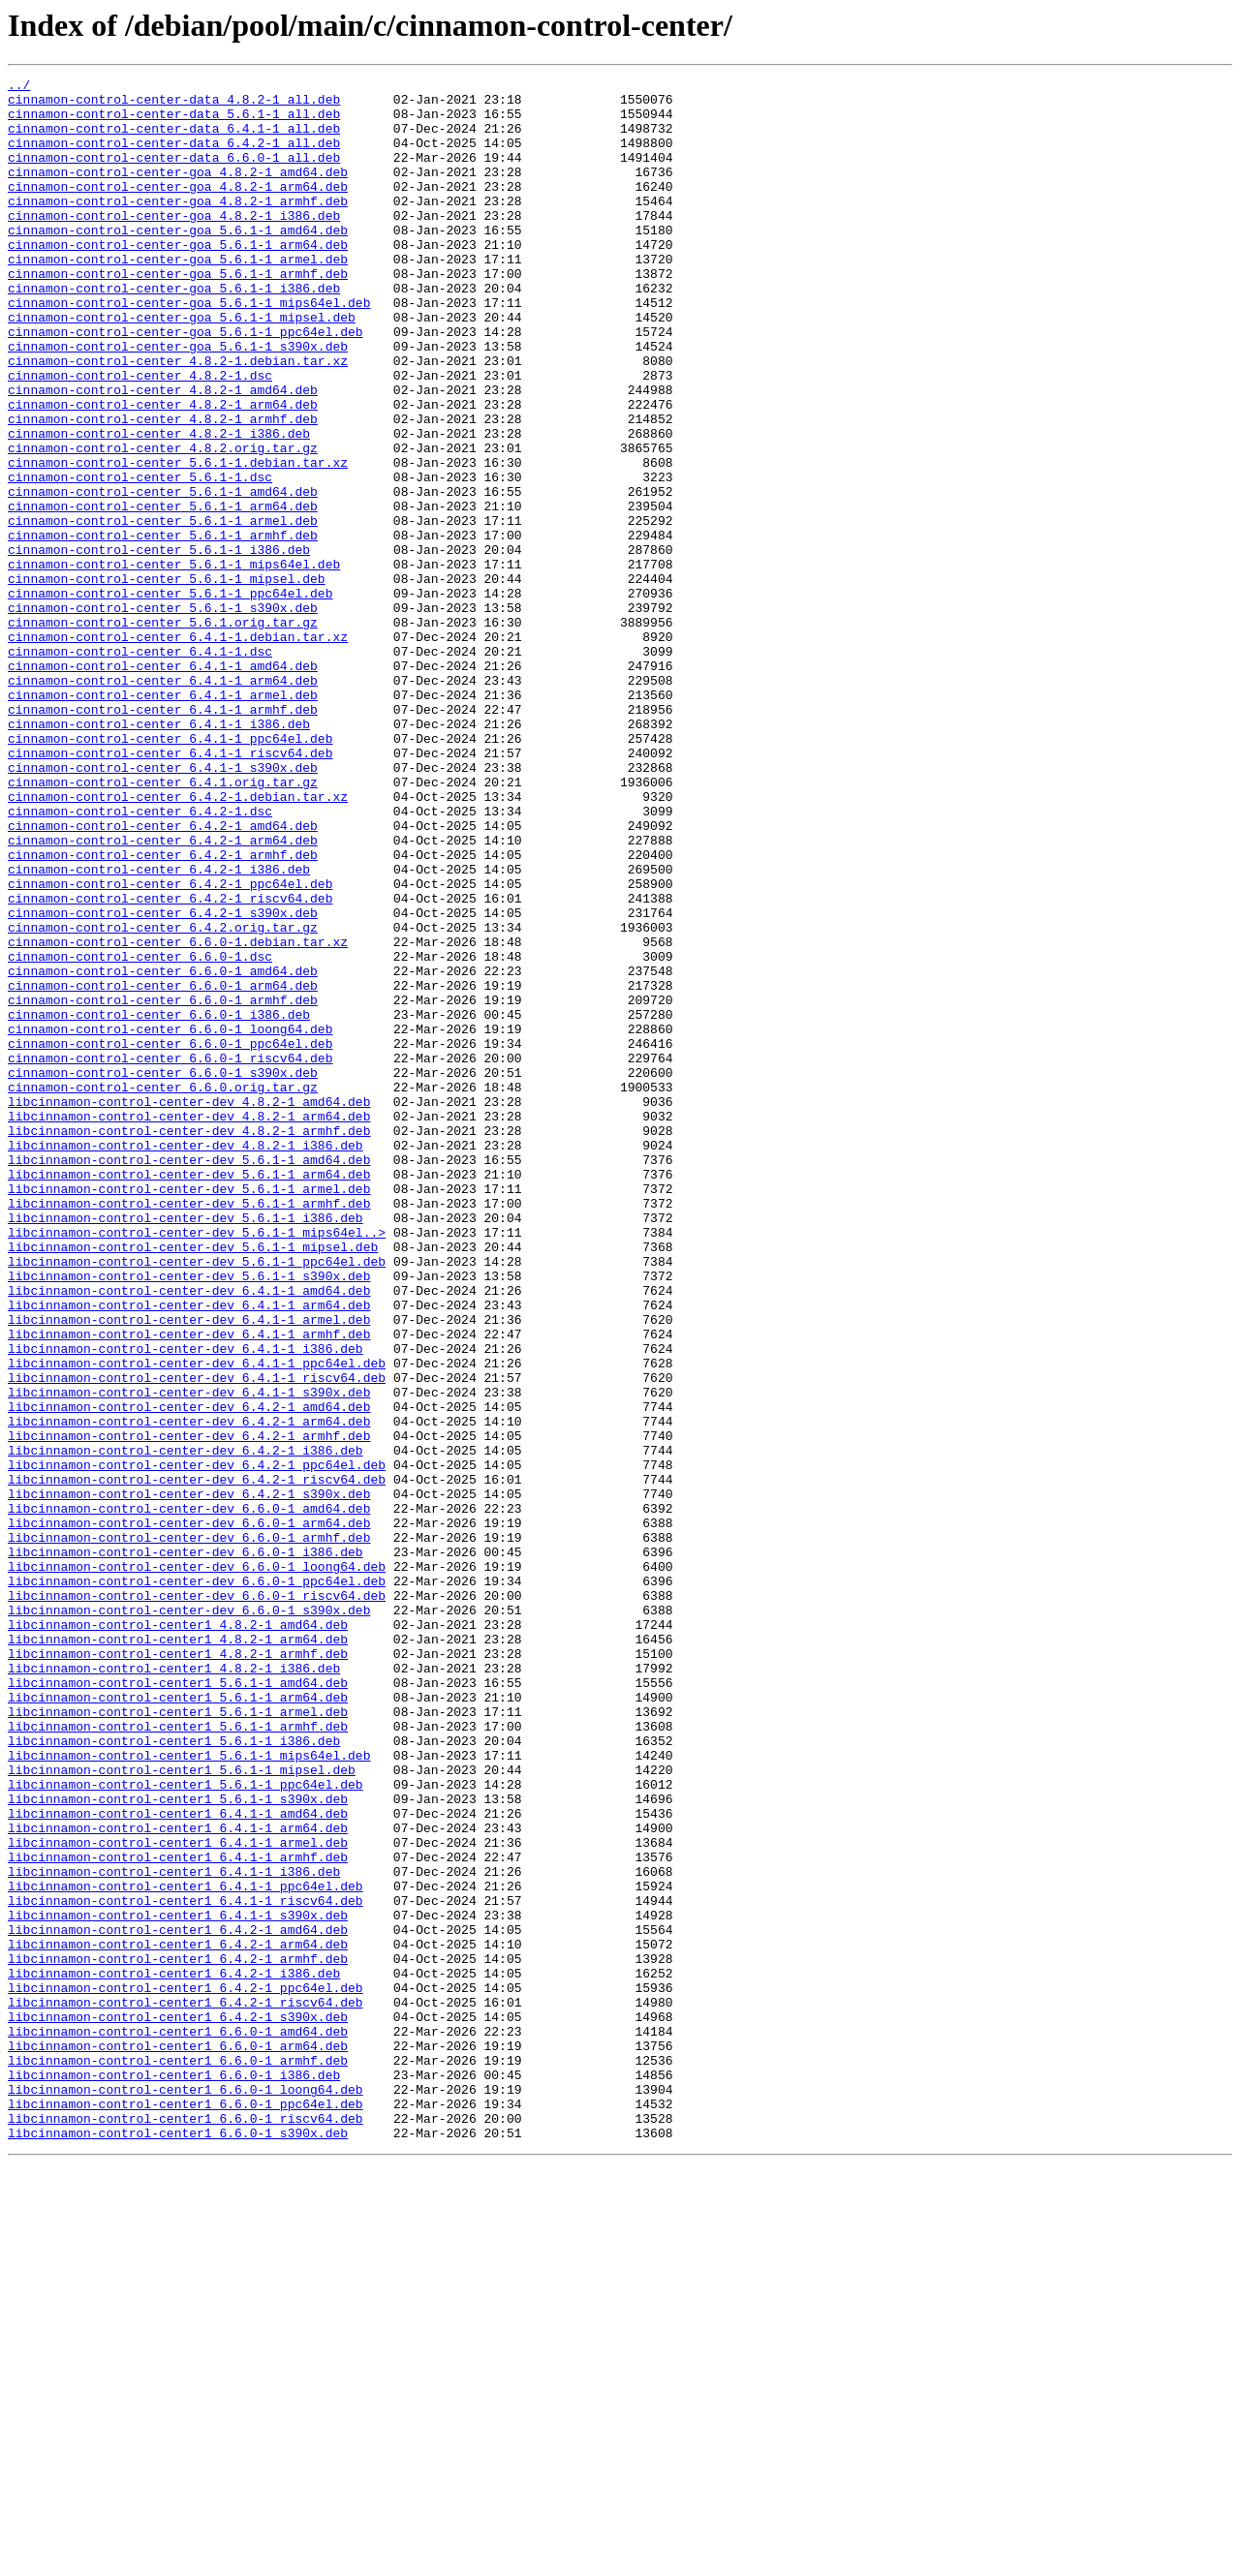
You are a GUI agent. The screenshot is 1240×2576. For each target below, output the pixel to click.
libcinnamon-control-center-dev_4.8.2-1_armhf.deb (189, 1342)
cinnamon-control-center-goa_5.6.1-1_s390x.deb (178, 401)
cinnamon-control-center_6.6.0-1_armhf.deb (163, 1185)
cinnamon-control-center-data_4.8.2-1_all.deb (174, 104)
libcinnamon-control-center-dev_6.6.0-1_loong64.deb (197, 1865)
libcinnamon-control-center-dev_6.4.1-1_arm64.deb (189, 1551)
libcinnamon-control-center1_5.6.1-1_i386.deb (174, 2074)
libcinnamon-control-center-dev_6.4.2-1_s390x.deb (189, 1778)
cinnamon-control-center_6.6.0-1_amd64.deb (163, 1150)
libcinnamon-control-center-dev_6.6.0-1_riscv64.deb (197, 1900)
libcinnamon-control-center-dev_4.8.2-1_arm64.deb (189, 1325)
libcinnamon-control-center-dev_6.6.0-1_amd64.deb (189, 1795)
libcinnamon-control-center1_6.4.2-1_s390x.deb (178, 2405)
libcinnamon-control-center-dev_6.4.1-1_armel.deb (189, 1569)
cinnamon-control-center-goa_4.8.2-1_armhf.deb (178, 226)
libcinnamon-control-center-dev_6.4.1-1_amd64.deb (189, 1534)
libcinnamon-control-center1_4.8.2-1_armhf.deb (178, 1969)
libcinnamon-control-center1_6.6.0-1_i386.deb (174, 2475)
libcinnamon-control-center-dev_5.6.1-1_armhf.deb (189, 1429)
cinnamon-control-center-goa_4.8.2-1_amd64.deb (178, 191)
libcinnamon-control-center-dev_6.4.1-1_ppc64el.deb (197, 1621)
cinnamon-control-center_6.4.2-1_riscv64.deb (170, 1063)
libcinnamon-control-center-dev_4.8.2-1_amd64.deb (189, 1307)
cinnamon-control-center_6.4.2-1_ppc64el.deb (170, 1046)
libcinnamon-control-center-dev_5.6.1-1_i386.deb (185, 1447)
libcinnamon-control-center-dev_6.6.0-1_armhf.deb (189, 1830)
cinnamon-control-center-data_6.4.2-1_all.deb (174, 157)
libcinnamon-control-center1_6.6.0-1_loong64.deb (185, 2492)
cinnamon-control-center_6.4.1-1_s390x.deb (163, 906)
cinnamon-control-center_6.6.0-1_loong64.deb (170, 1220)
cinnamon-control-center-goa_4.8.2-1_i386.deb (174, 244)
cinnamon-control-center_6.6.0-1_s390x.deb (163, 1272)
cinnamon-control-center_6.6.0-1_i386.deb (159, 1202)
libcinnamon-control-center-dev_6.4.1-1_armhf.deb (189, 1586)
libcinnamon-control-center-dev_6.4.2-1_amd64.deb (189, 1673)
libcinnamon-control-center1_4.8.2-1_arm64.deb (178, 1952)
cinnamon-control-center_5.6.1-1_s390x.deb (163, 714)
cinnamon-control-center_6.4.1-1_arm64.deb (163, 802)
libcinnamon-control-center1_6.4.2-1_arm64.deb (178, 2318)
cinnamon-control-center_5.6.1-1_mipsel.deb (167, 680)
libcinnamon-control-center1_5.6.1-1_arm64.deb (178, 2022)
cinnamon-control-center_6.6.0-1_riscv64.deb (170, 1255)
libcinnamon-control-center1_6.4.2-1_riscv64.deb (185, 2388)
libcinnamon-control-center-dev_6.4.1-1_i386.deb (185, 1603)
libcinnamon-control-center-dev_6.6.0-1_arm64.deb (189, 1813)
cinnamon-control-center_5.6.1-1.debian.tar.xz (178, 540)
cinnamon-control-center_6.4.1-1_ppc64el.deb (170, 871)
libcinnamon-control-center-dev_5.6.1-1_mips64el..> (197, 1464)
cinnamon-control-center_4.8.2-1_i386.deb (159, 505)
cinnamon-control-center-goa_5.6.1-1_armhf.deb (178, 313)
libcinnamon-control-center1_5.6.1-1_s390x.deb (178, 2144)
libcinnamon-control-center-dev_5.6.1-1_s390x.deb (189, 1516)
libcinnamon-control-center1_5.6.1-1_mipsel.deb (182, 2109)
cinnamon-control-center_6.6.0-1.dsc (140, 1133)
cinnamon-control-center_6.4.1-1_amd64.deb (163, 784)
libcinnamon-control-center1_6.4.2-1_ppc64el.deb (185, 2370)
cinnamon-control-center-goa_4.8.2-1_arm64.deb (178, 209)
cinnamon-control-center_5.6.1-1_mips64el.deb (174, 662)
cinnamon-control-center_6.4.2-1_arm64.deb (163, 993)
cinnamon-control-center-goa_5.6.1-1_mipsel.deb (182, 366)
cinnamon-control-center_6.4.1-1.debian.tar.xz (178, 749)
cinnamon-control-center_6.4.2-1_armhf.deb (163, 1011)
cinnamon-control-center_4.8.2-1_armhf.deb (163, 488)
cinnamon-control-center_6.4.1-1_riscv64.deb (170, 889)
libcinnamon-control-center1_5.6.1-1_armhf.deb (178, 2057)
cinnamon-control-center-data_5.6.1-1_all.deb (174, 122)
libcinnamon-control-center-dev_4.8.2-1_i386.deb (185, 1359)
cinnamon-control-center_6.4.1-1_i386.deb (159, 854)
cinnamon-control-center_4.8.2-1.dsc (140, 436)
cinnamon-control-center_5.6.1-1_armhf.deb (163, 627)
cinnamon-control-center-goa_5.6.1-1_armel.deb (178, 296)
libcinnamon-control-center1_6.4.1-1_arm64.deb (178, 2179)
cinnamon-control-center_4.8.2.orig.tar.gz (163, 523)
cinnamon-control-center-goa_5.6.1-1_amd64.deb (178, 261)
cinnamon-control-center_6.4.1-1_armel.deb (163, 819)
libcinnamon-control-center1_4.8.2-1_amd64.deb (178, 1935)
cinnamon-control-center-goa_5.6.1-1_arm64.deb (178, 279)
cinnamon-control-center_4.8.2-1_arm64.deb (163, 470)
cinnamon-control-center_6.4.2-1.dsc (140, 958)
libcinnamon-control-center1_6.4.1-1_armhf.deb (178, 2214)
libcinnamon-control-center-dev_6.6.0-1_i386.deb (185, 1847)
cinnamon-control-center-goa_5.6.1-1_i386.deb (174, 331)
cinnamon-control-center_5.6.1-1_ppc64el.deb (170, 697)
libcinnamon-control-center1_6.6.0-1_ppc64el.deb (185, 2510)
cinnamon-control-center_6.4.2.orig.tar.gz (163, 1098)
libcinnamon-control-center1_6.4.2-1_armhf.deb (178, 2336)
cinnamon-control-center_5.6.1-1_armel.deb (163, 610)
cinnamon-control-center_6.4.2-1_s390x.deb (163, 1080)
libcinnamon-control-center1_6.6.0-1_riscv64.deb (185, 2527)
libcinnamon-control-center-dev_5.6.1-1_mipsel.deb (193, 1481)
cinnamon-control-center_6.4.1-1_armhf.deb (163, 836)
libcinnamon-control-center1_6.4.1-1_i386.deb (174, 2231)
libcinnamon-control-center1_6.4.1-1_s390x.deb (178, 2283)
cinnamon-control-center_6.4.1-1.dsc (140, 767)
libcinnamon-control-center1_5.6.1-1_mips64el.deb (189, 2092)
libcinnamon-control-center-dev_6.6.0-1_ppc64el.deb (197, 1882)
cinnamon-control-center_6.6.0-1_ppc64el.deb (170, 1237)
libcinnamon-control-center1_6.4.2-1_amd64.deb (178, 2301)
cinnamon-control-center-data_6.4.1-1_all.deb (174, 139)
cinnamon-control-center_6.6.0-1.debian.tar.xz (178, 1115)
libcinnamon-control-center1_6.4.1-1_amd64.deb (178, 2161)
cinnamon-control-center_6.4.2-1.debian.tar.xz (178, 941)
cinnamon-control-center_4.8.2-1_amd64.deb (163, 453)
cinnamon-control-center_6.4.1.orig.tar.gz (163, 924)
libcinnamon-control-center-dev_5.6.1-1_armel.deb (189, 1412)
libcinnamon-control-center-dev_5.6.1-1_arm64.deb (189, 1394)
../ (19, 87)
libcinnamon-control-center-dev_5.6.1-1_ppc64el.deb (197, 1499)
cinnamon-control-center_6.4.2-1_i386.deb (159, 1028)
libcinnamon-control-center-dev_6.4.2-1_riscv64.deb (197, 1760)
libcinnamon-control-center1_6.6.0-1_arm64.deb (178, 2440)
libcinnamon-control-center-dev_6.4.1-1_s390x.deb (189, 1656)
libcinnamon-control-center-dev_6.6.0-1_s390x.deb (189, 1917)
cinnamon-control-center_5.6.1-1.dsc (140, 558)
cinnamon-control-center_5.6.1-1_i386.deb (159, 645)
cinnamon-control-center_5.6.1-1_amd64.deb (163, 575)
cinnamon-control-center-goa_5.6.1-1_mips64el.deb (189, 348)
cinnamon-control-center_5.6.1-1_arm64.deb (163, 592)
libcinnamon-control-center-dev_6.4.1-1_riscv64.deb (197, 1638)
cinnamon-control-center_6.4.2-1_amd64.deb (163, 976)
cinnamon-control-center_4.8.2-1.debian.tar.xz (178, 418)
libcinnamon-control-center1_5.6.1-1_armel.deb (178, 2039)
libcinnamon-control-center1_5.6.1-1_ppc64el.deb (185, 2126)
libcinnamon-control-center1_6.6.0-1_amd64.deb (178, 2423)
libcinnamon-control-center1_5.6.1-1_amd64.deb (178, 2004)
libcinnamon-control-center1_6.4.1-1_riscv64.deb (185, 2266)
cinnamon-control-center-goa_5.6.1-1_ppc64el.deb (185, 383)
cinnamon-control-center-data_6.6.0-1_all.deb (174, 174)
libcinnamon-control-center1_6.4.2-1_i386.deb (174, 2353)
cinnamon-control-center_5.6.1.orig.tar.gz (163, 732)
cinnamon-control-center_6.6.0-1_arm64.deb (163, 1168)
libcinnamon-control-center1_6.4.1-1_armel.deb (178, 2196)
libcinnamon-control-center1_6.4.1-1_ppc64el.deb (185, 2248)
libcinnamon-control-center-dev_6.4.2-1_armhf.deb (189, 1708)
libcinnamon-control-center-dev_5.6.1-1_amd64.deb (189, 1377)
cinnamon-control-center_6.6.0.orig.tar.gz (163, 1290)
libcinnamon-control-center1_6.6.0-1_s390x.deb (178, 2545)
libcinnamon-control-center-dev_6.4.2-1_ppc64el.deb (197, 1743)
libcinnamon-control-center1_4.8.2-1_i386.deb (174, 1987)
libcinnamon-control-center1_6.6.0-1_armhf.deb (178, 2458)
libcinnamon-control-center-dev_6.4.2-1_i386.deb (185, 1725)
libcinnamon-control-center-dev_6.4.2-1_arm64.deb (189, 1691)
